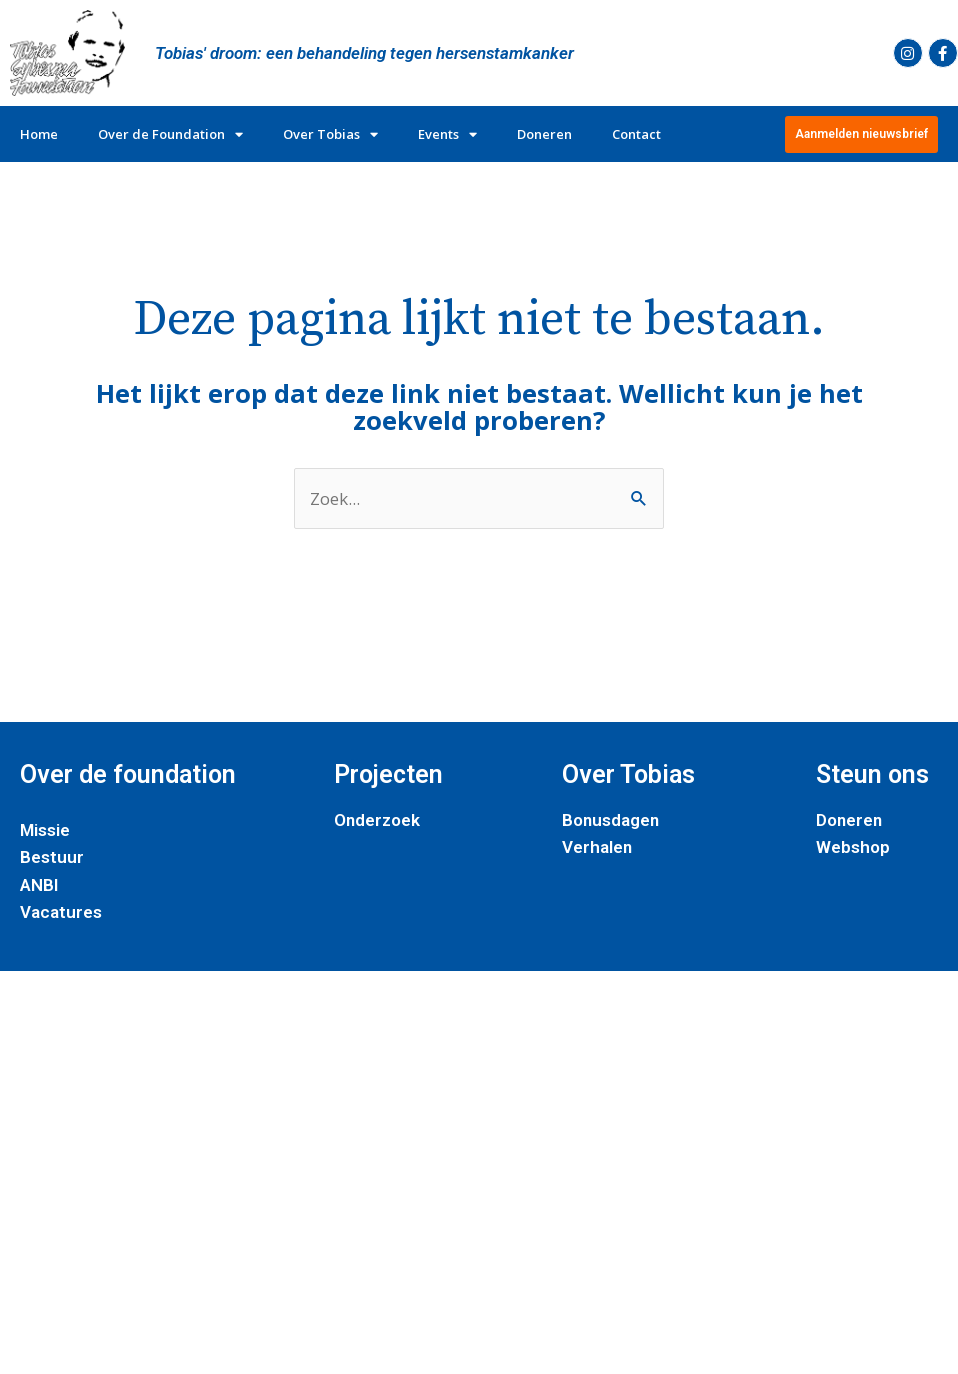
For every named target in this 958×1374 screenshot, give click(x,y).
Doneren (544, 134)
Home (39, 134)
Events (447, 134)
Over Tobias (330, 134)
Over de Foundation (170, 134)
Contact (636, 134)
